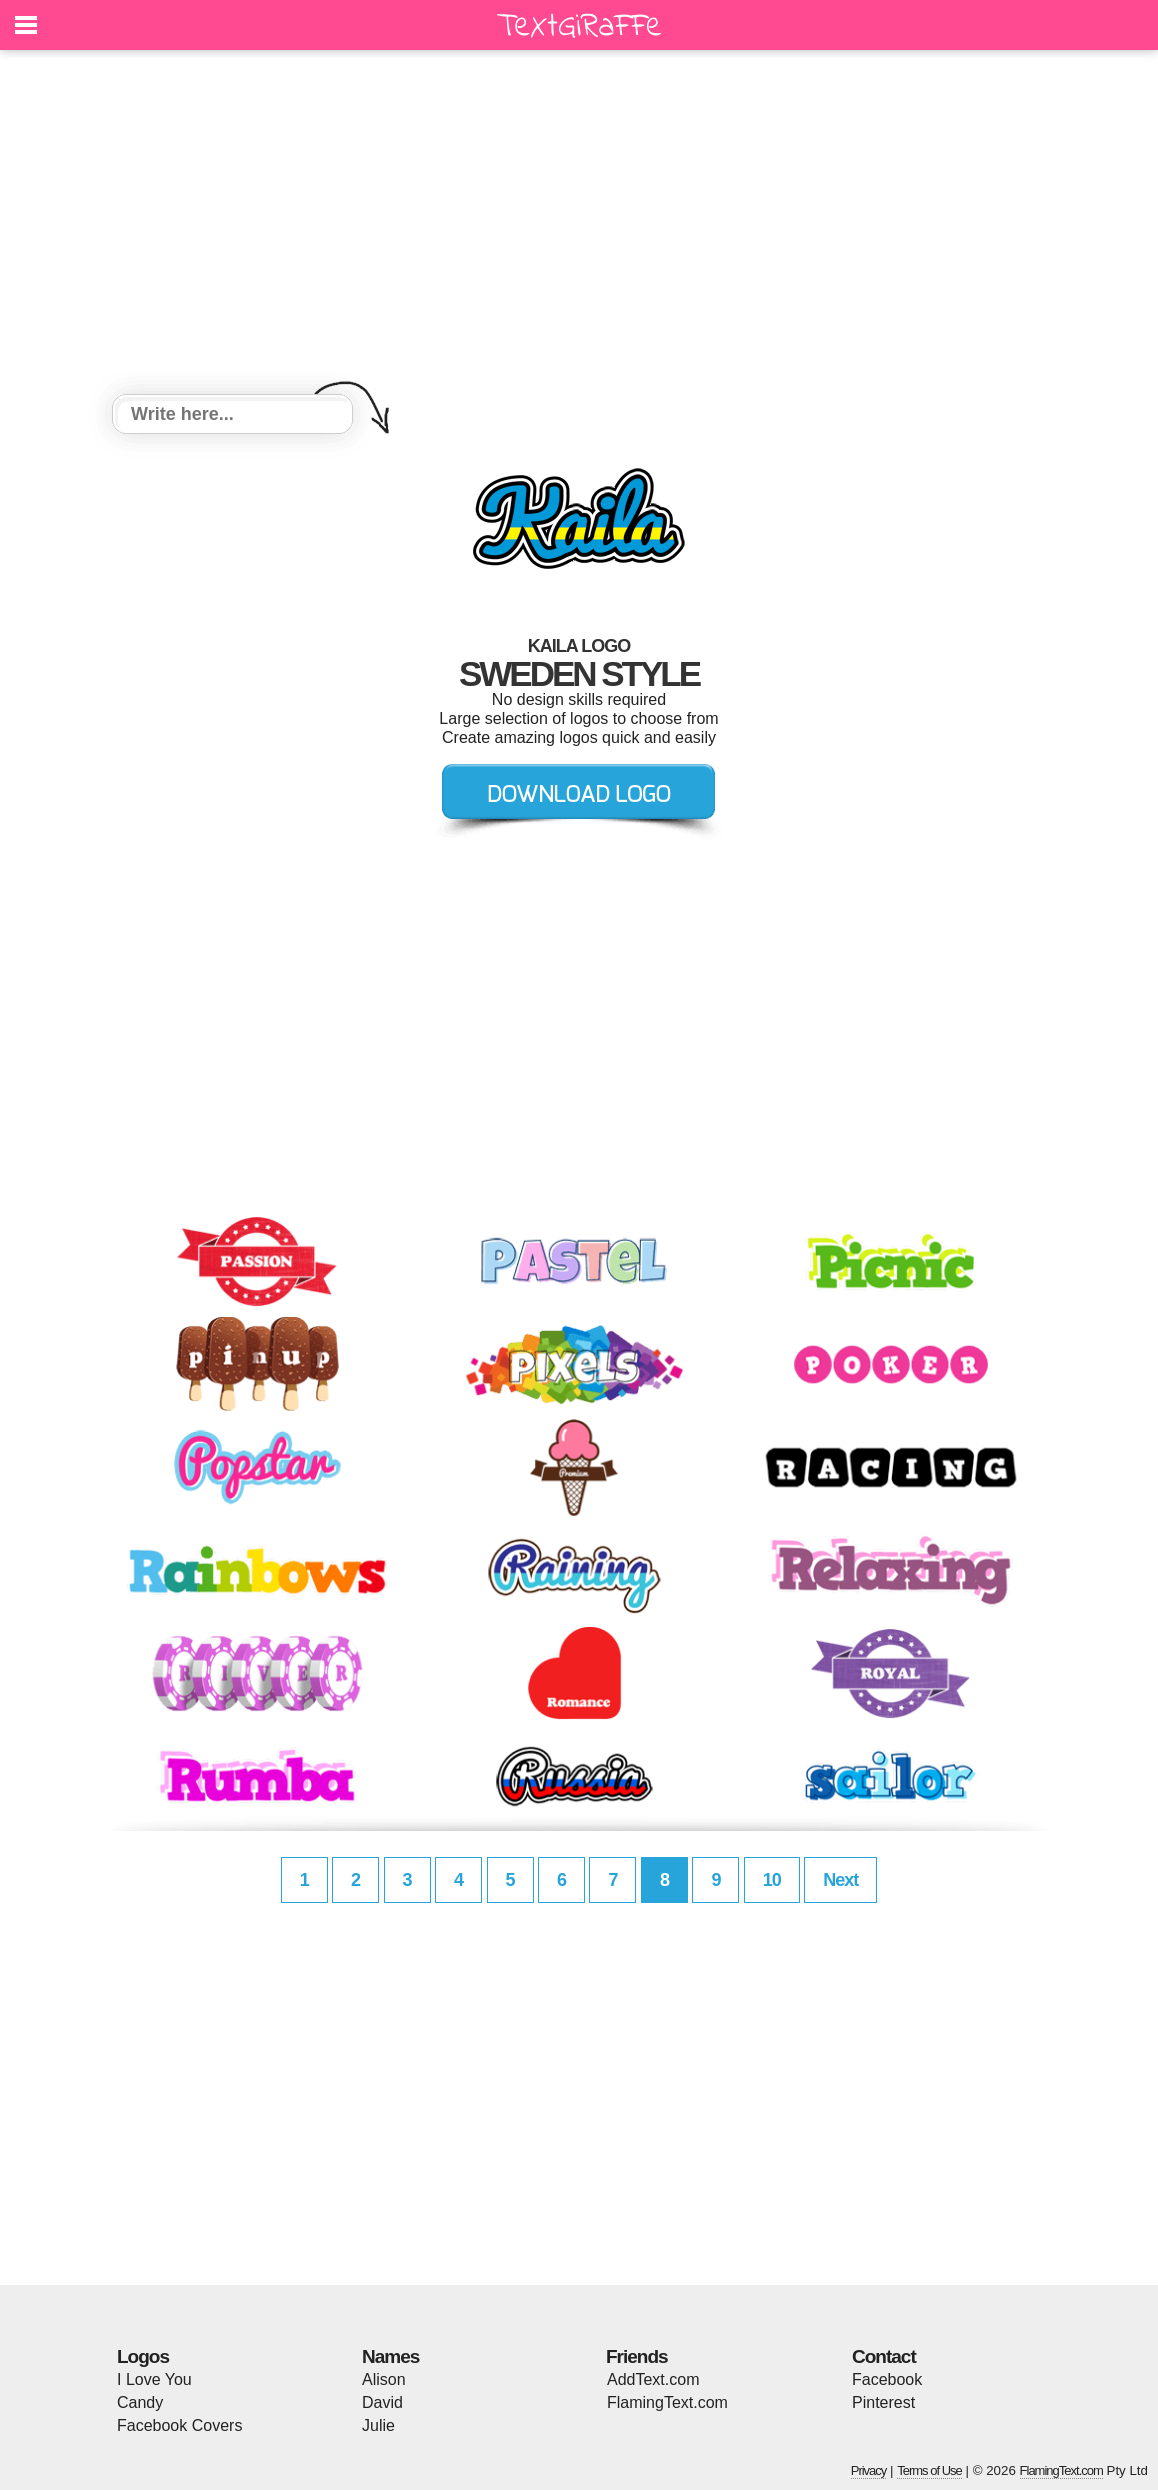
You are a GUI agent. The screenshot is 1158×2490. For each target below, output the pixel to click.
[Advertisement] (579, 225)
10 (772, 1880)
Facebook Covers (179, 2425)
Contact (884, 2356)
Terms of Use (929, 2470)
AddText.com (653, 2379)
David (382, 2402)
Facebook (887, 2379)
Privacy (869, 2470)
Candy (140, 2402)
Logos (143, 2356)
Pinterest (883, 2402)
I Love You (154, 2379)
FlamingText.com (667, 2402)
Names (390, 2356)
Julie (378, 2425)
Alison (384, 2379)
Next (840, 1880)
